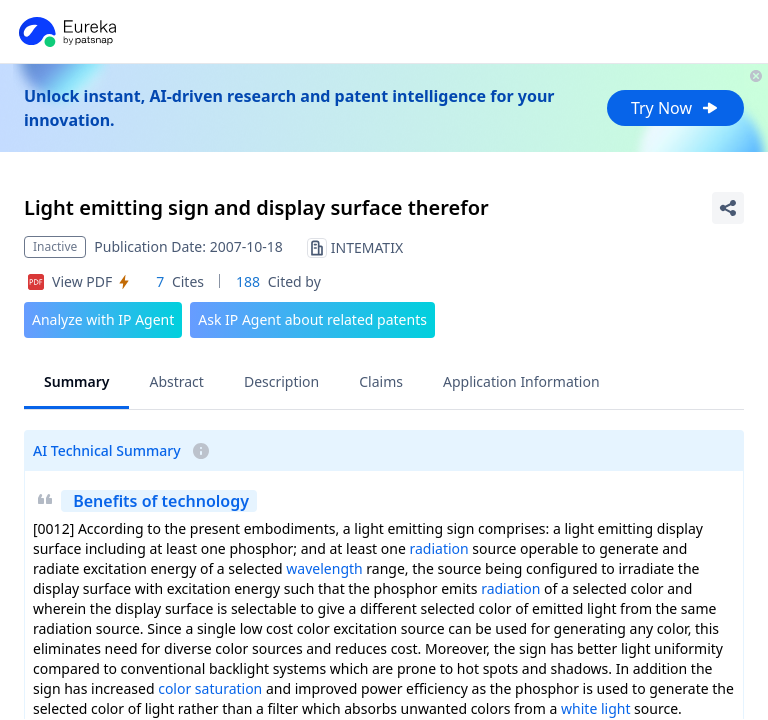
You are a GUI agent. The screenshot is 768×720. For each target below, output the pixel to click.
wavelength (324, 568)
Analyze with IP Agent (103, 319)
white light (595, 708)
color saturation (210, 688)
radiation (438, 548)
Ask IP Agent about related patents (312, 319)
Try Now (675, 108)
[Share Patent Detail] (728, 208)
